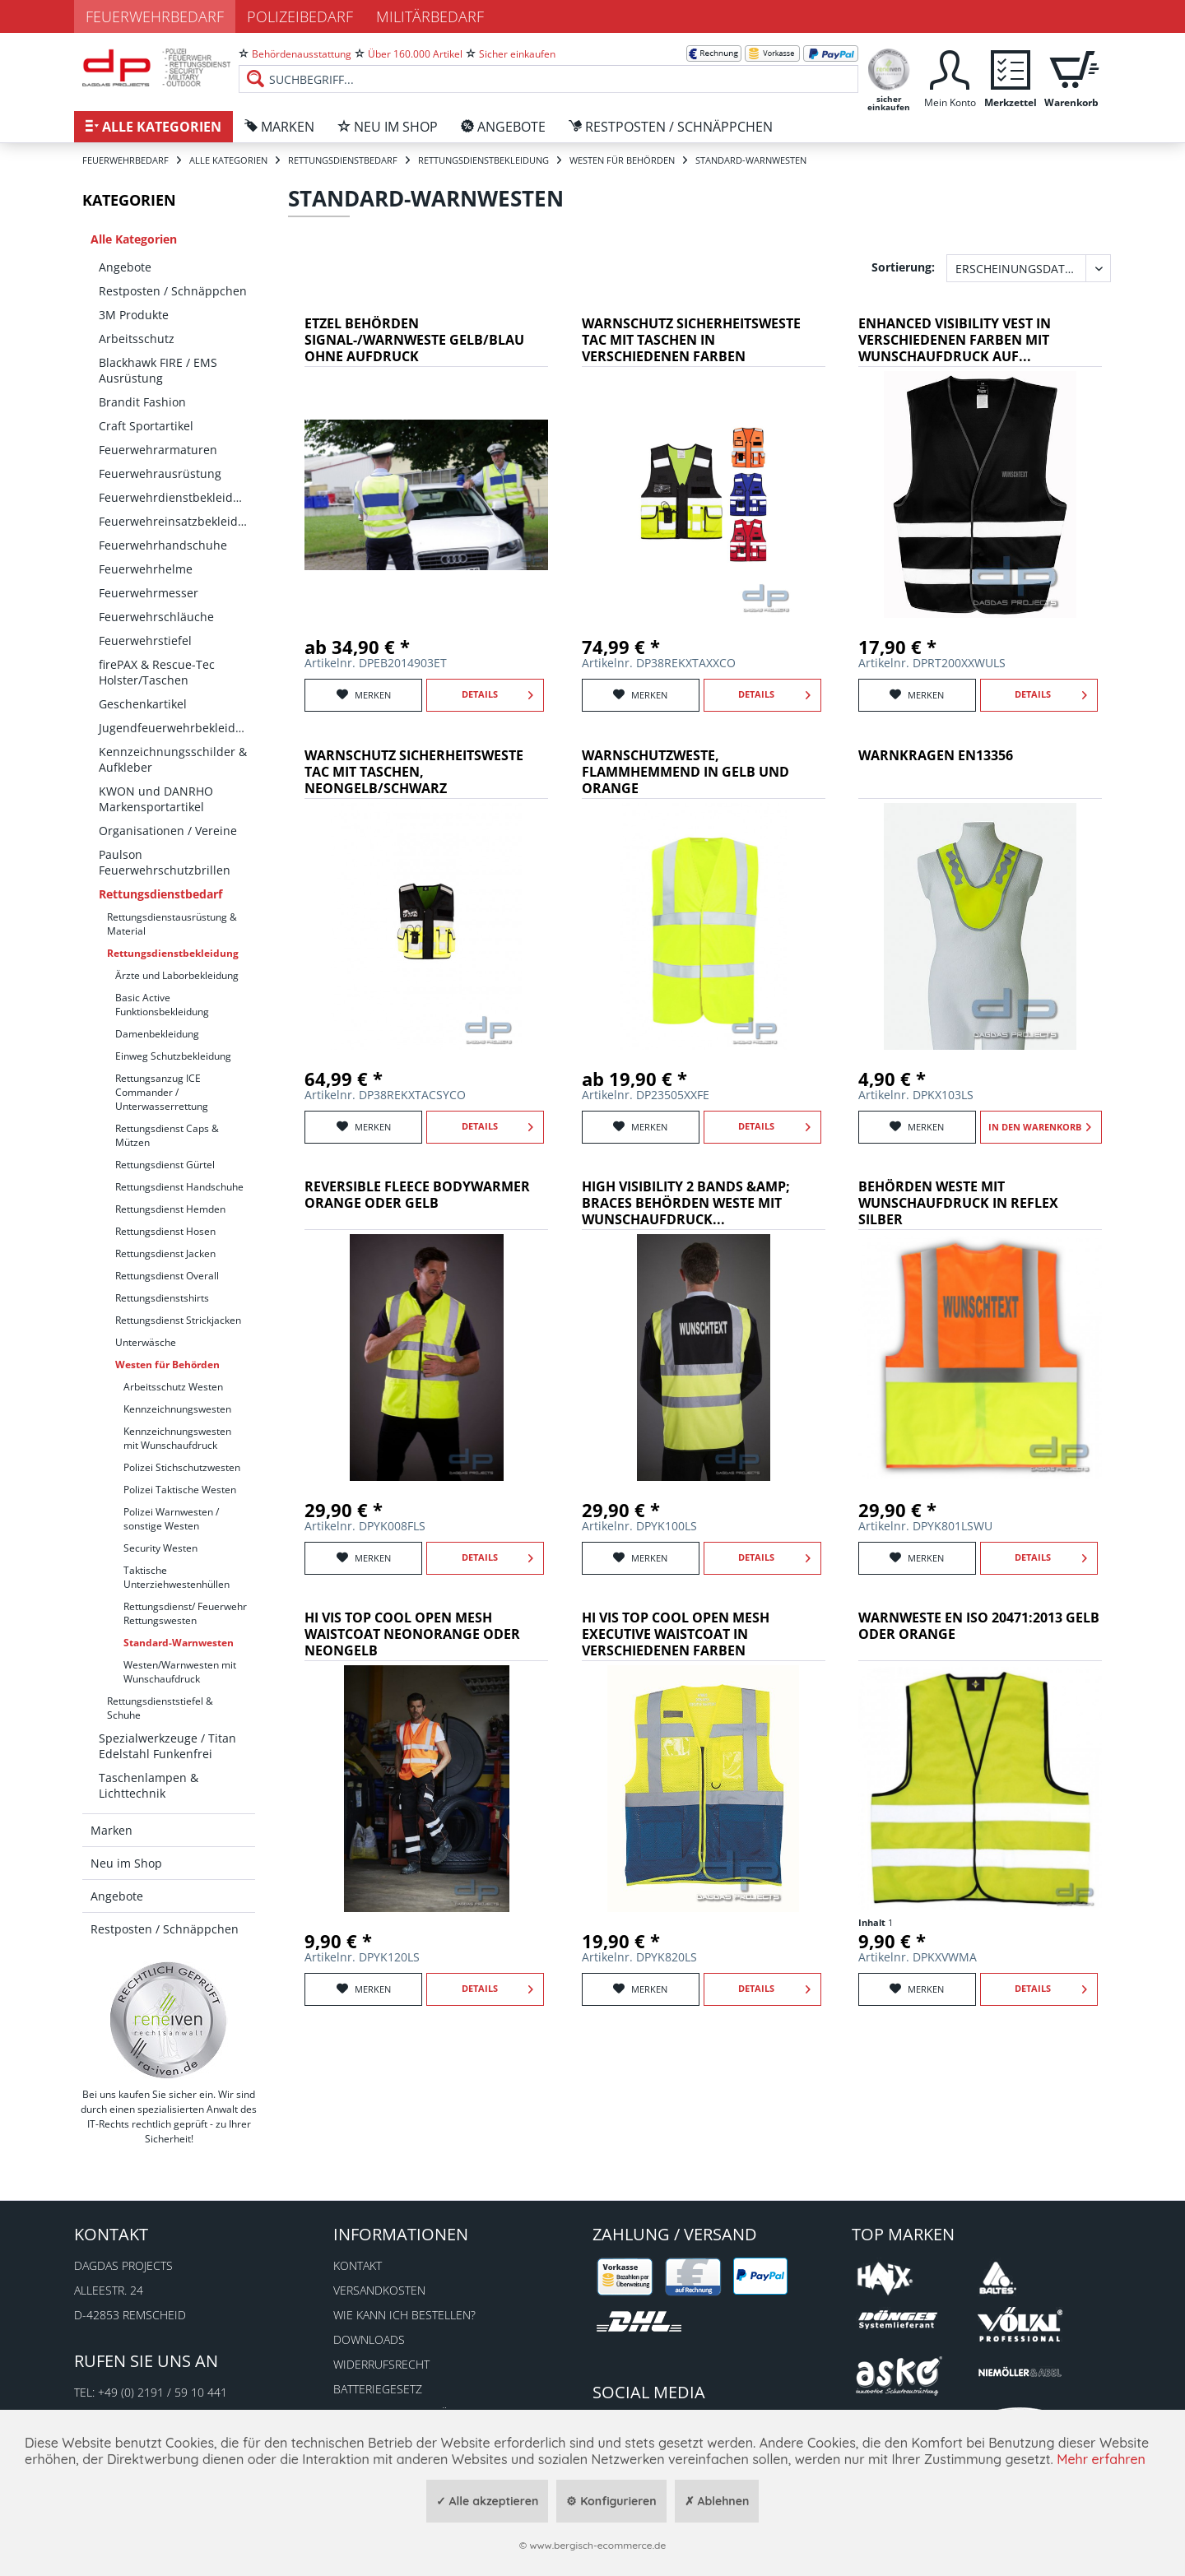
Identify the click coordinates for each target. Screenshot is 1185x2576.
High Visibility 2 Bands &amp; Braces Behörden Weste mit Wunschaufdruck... (686, 1203)
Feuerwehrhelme (146, 569)
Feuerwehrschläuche (156, 616)
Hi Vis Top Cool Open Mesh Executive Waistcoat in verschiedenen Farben (675, 1634)
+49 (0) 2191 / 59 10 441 (162, 2392)
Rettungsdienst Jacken (165, 1253)
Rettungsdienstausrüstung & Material (172, 924)
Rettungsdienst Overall (167, 1276)
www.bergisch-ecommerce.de (597, 2545)
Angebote (125, 267)
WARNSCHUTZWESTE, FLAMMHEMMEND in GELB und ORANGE (685, 772)
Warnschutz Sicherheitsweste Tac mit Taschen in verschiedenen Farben (691, 340)
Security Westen (160, 1548)
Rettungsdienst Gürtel (165, 1165)
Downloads (369, 2339)
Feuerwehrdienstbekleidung (176, 497)
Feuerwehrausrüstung (160, 473)
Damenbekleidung (157, 1034)
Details (498, 691)
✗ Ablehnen (717, 2501)
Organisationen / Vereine (168, 830)
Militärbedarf (430, 16)
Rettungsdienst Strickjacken (178, 1320)
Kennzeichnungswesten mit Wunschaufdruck (177, 1438)
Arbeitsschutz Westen (173, 1387)
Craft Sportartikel (146, 426)
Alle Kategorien (134, 239)
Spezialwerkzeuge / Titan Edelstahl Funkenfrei (167, 1745)
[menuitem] (548, 65)
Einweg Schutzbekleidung (173, 1056)
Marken (111, 1830)
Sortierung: (903, 267)
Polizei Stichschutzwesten (181, 1467)
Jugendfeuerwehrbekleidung (177, 728)
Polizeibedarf (300, 16)
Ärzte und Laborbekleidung (177, 975)
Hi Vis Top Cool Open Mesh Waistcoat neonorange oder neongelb (412, 1634)
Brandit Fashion (142, 402)
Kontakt (357, 2265)
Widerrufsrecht (381, 2364)
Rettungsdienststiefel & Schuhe (160, 1708)
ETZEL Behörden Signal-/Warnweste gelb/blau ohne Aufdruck (414, 340)
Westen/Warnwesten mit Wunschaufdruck (179, 1672)
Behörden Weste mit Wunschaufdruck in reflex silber (958, 1203)
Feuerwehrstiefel (145, 640)
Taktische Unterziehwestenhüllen (176, 1577)
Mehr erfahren (1101, 2459)
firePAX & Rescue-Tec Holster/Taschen (157, 672)
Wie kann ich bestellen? (404, 2315)
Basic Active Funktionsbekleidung (162, 1005)
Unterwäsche (145, 1342)
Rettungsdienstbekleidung (173, 953)
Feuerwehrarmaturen (158, 449)
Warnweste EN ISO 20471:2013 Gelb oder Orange (978, 1626)
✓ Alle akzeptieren (487, 2501)
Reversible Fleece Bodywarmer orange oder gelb (417, 1195)
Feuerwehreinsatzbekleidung (177, 521)
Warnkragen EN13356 (935, 755)
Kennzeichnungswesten (177, 1409)
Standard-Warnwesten (178, 1643)
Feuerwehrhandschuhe (163, 545)
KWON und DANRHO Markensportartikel (156, 799)
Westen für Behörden (167, 1365)
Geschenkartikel (143, 704)
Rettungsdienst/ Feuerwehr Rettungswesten (185, 1613)
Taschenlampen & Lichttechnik (148, 1785)
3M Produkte (134, 315)
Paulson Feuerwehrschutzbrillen (164, 862)
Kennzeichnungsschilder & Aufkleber (173, 759)
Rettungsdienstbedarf (160, 894)
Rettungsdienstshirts (162, 1298)
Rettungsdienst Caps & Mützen (167, 1135)
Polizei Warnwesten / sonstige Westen (171, 1519)
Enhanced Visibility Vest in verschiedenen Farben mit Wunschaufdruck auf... (954, 340)
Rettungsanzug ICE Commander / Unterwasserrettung (161, 1092)
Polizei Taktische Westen (179, 1490)
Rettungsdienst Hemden (170, 1209)
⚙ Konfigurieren (611, 2501)
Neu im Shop (126, 1863)
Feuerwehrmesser (148, 593)
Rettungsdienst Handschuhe (179, 1187)
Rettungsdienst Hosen (165, 1231)
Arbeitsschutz (136, 338)
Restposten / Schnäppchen (173, 291)
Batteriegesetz (377, 2389)
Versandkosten (379, 2290)
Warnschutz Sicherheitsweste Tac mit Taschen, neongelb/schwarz (413, 772)
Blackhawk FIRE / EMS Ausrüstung (158, 370)
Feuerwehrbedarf (155, 16)
